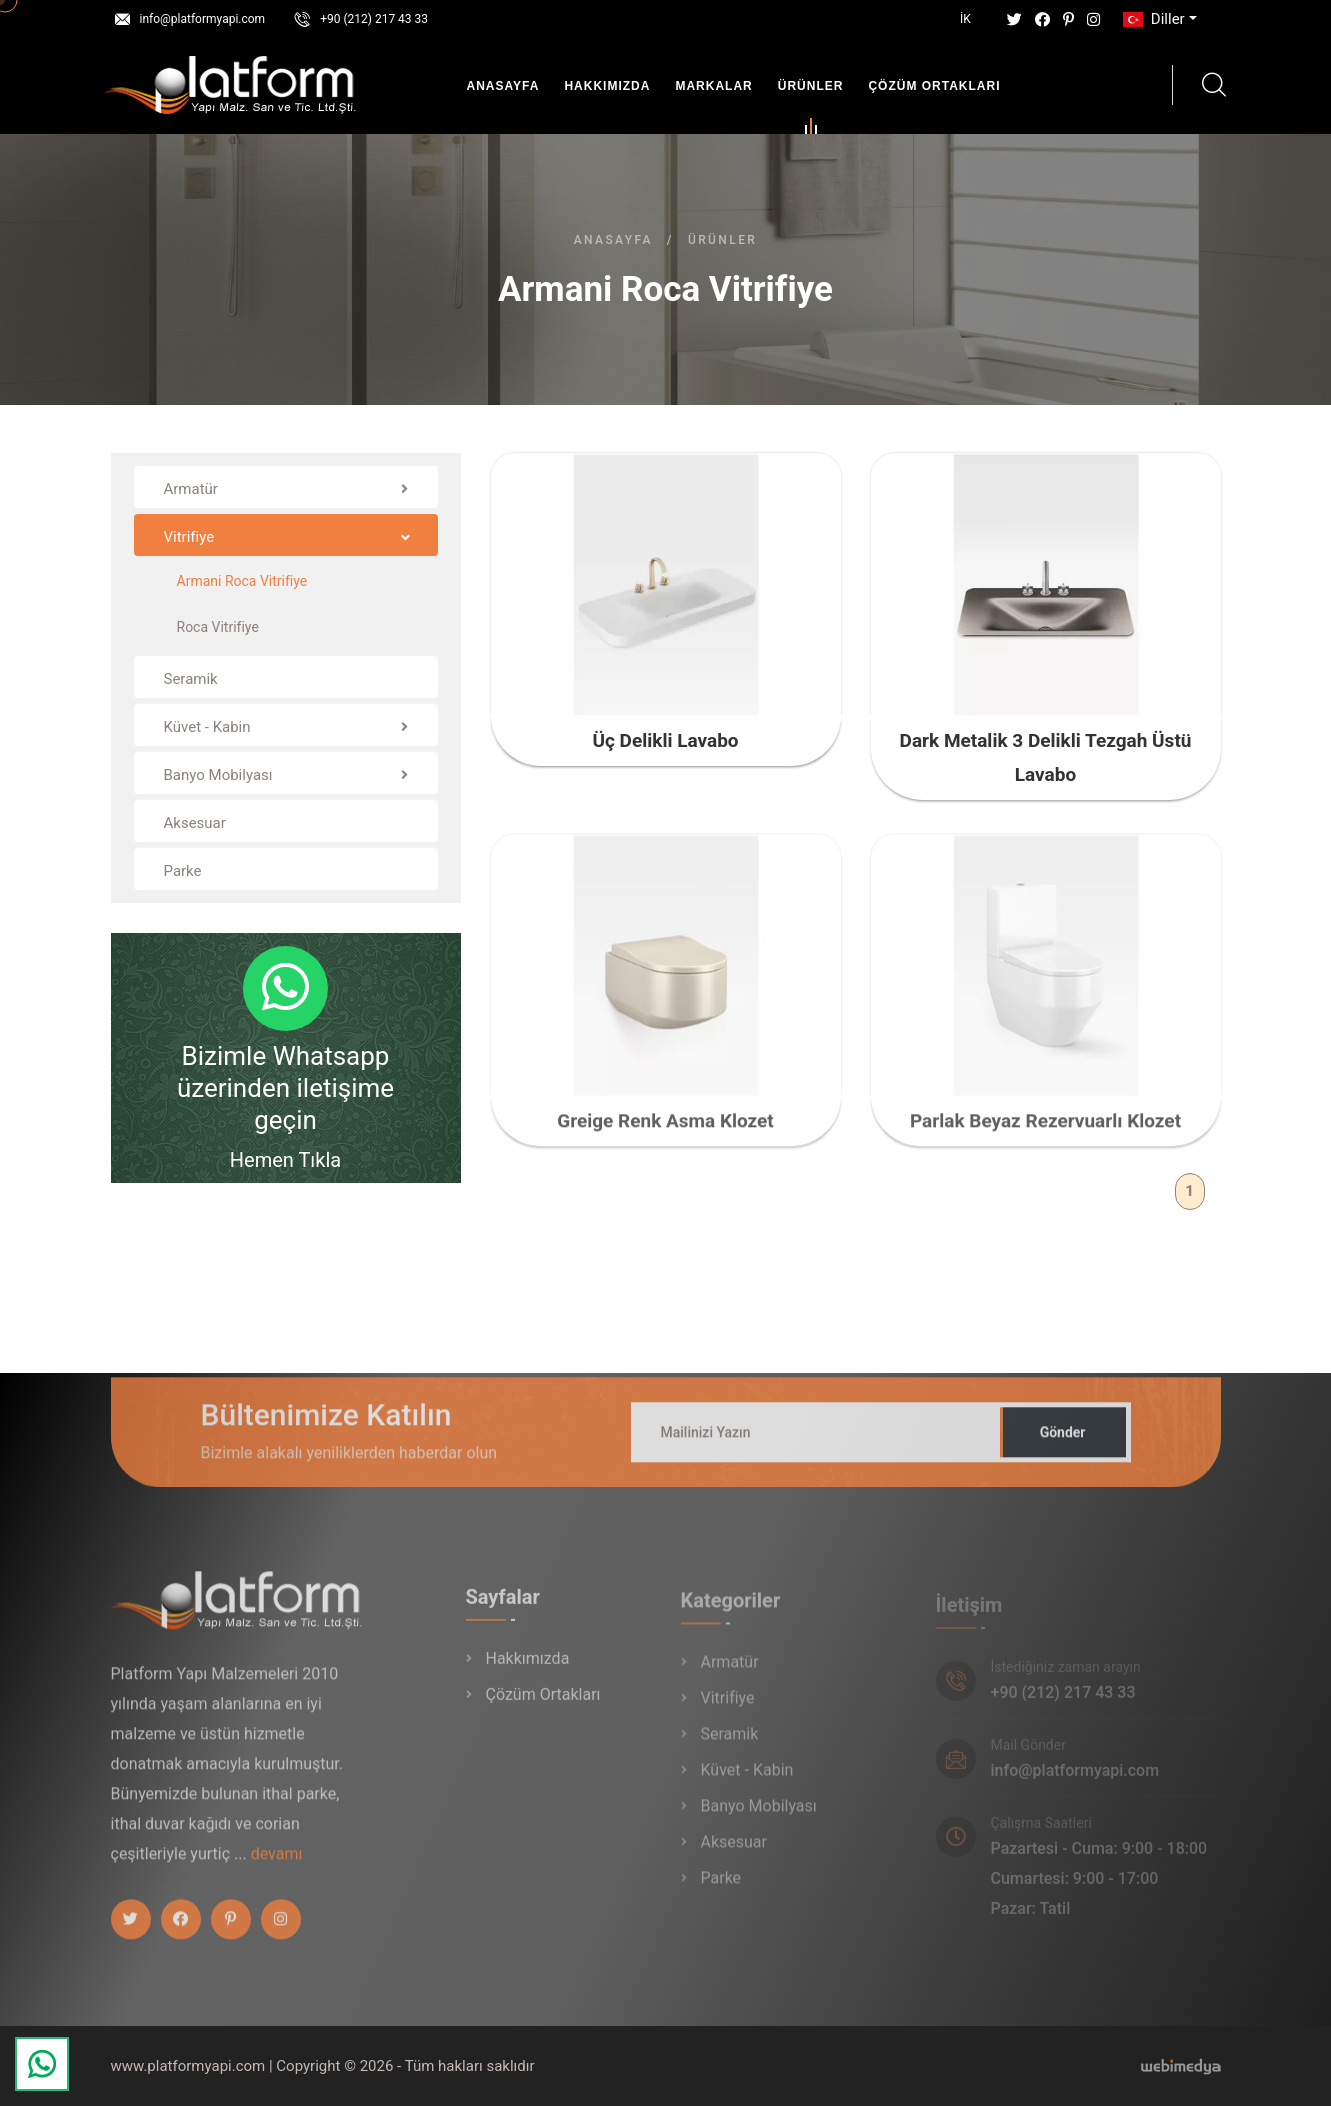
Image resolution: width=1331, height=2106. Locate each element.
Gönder (1063, 1443)
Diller (1152, 19)
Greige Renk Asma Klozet (665, 1131)
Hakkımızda (607, 86)
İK (965, 19)
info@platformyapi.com (203, 19)
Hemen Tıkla (285, 1160)
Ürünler (811, 90)
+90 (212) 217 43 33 (374, 19)
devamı (277, 1864)
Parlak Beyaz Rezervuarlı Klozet (1045, 1131)
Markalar (713, 86)
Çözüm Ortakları (934, 86)
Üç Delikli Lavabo (665, 740)
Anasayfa (503, 86)
